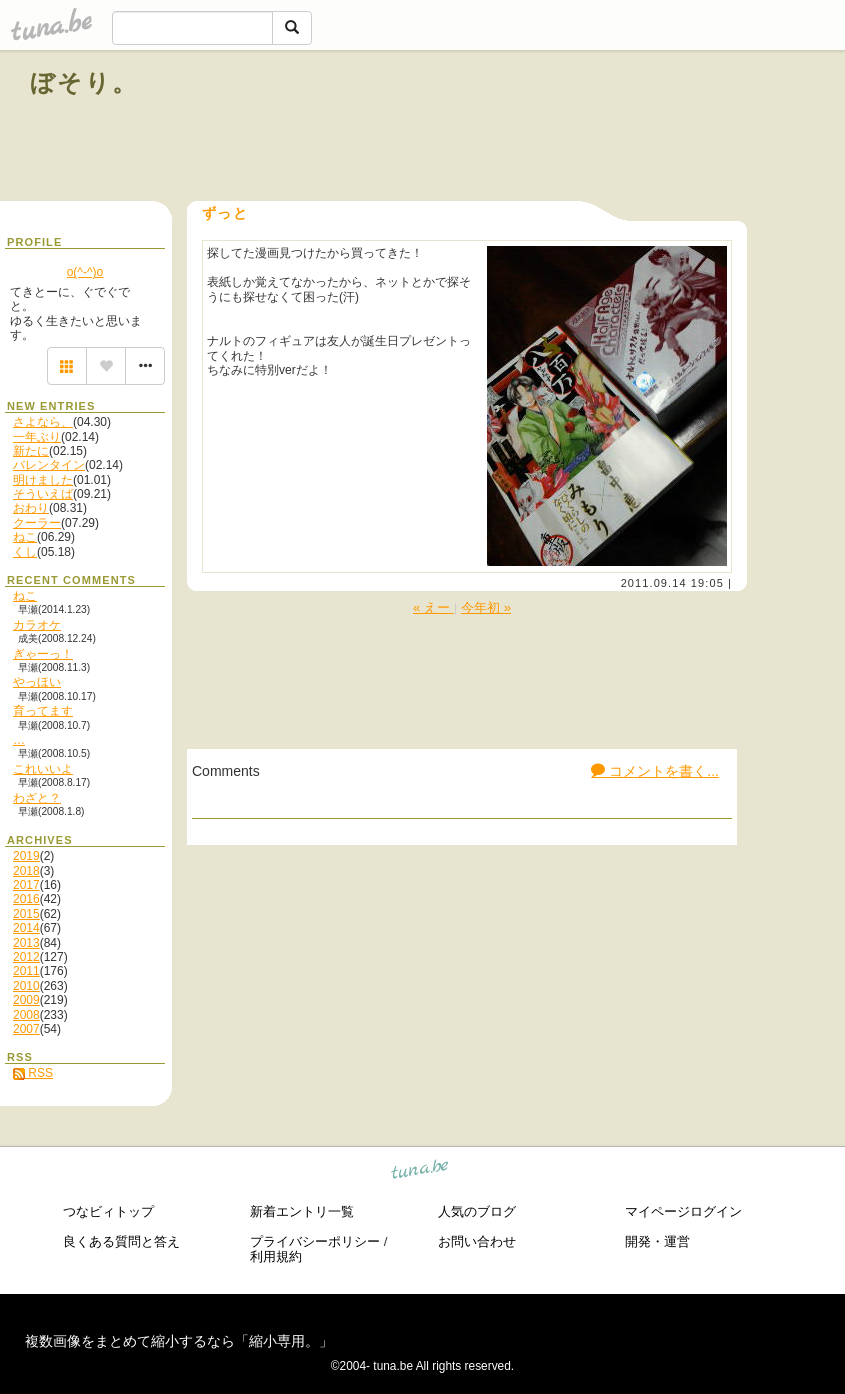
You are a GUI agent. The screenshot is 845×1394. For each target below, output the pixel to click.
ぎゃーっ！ (43, 654)
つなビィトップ (108, 1211)
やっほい (37, 682)
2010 (26, 986)
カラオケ (37, 625)
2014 (26, 928)
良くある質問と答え (121, 1241)
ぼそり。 (84, 82)
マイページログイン (683, 1211)
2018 (26, 871)
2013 (26, 943)
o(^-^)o (85, 272)
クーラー (37, 523)
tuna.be (420, 1171)
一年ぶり (37, 437)
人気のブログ (477, 1211)
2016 (26, 899)
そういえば (43, 494)
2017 (26, 885)
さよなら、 (43, 422)
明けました (43, 480)
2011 (26, 971)
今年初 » (486, 607)
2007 (26, 1029)
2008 (26, 1015)
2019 (26, 856)
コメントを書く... (655, 771)
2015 (26, 914)
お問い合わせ (477, 1241)
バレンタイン (49, 465)
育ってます (43, 711)
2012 (26, 957)
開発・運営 (657, 1241)
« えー (433, 607)
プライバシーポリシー (315, 1241)
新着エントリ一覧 (302, 1211)
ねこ (25, 537)
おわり (31, 508)
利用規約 (276, 1256)
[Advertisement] (587, 128)
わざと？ (37, 798)
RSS (33, 1073)
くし (25, 552)
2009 (26, 1000)
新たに (31, 451)
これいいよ (43, 769)
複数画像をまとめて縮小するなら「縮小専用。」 (179, 1341)
